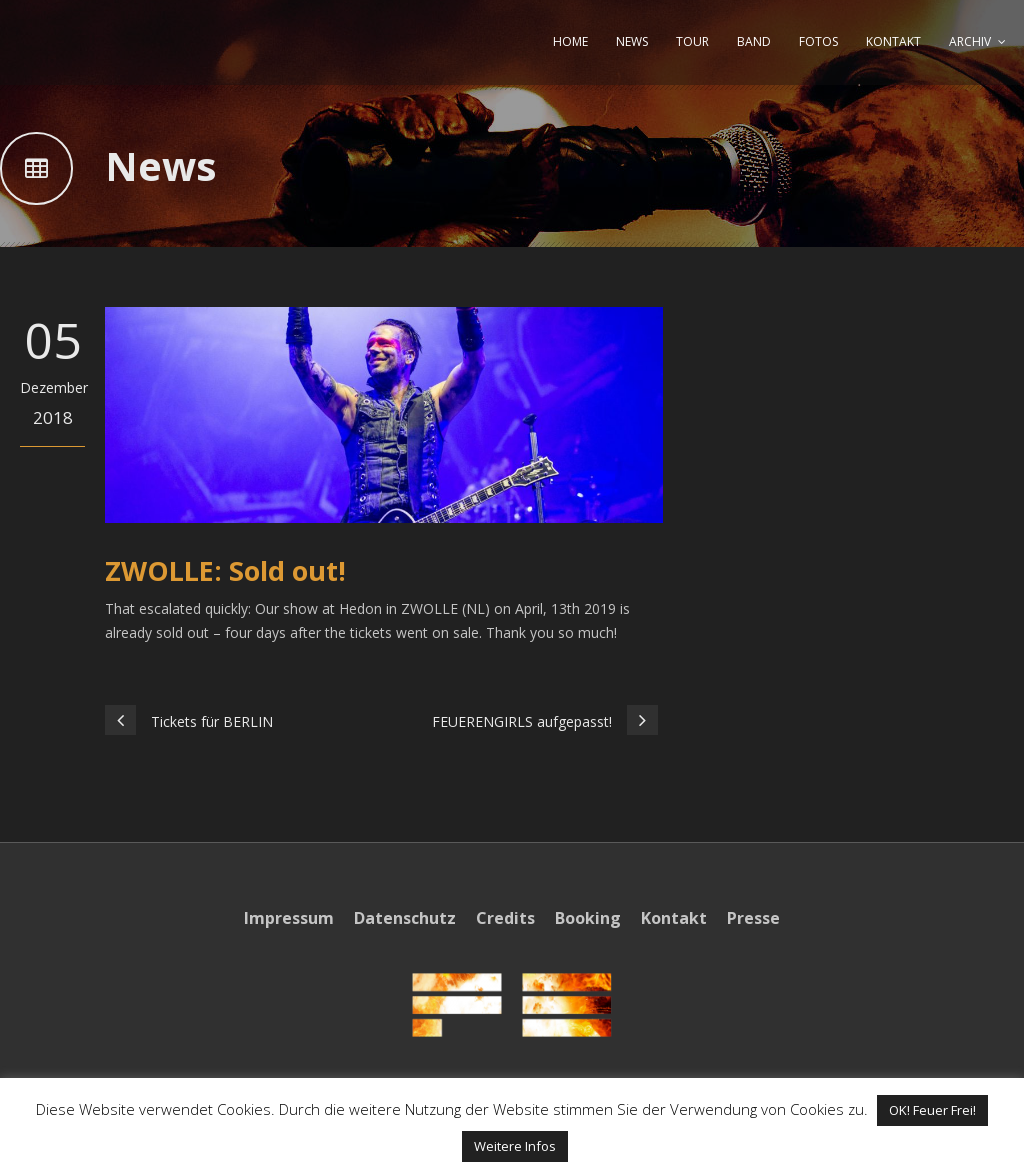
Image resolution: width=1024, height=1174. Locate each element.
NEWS (632, 41)
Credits (505, 918)
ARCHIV (970, 41)
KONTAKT (893, 41)
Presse (753, 918)
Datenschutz (405, 918)
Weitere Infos (515, 1146)
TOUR (692, 41)
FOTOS (818, 41)
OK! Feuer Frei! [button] (932, 1110)
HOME (570, 41)
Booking (588, 918)
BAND (754, 41)
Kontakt (674, 918)
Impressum (289, 918)
